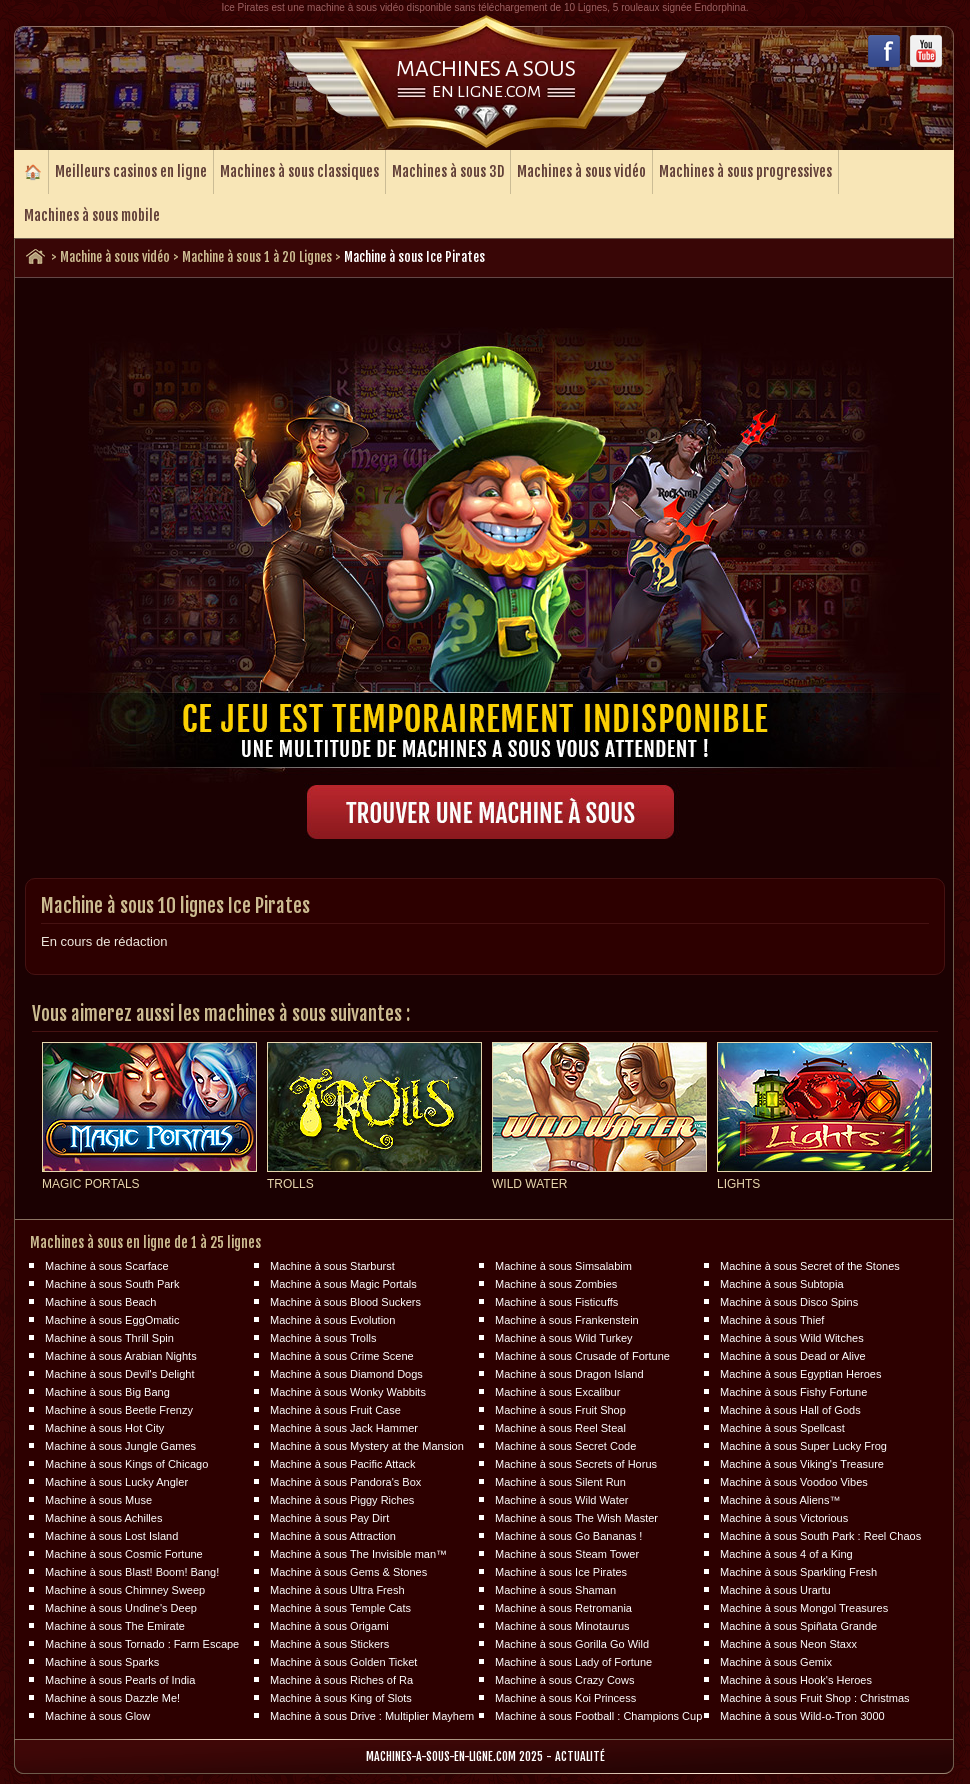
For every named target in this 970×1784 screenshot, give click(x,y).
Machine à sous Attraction (333, 1536)
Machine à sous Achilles (103, 1518)
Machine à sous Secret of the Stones (810, 1266)
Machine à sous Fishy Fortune (793, 1392)
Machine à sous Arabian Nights (121, 1356)
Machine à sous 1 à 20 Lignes (257, 257)
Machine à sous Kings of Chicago (126, 1464)
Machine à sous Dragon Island (569, 1374)
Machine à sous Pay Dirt (329, 1518)
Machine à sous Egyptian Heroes (800, 1374)
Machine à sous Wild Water (561, 1500)
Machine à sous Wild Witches (792, 1338)
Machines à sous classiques (299, 171)
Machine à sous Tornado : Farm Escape (142, 1644)
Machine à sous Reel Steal (560, 1428)
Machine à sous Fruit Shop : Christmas (815, 1698)
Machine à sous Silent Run (560, 1482)
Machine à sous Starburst (332, 1266)
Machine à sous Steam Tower (567, 1554)
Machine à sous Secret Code (565, 1446)
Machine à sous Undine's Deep (121, 1608)
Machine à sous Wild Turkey (564, 1338)
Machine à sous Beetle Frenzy (119, 1410)
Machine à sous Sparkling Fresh (798, 1572)
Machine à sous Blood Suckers (345, 1302)
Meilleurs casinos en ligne (131, 171)
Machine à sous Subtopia (782, 1284)
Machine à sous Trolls (323, 1338)
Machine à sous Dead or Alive (793, 1356)
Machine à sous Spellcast (782, 1428)
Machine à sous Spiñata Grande (798, 1626)
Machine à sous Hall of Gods (790, 1410)
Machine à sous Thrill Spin (109, 1338)
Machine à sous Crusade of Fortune (582, 1356)
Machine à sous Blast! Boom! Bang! (132, 1572)
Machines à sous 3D (448, 171)
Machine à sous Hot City (104, 1428)
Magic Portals (91, 1184)
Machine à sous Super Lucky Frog (803, 1446)
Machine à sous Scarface (107, 1266)
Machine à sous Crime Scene (342, 1356)
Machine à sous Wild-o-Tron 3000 (802, 1716)
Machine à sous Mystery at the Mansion (367, 1446)
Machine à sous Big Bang (107, 1392)
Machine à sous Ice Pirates (561, 1572)
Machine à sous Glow (97, 1716)
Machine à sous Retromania (563, 1608)
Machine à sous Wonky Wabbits (348, 1392)
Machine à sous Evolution (332, 1320)
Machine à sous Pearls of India (120, 1680)
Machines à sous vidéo (581, 171)
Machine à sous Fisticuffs (556, 1302)
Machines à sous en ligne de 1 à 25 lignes (145, 1242)
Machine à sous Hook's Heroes (796, 1680)
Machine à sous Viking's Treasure (802, 1464)
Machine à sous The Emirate (115, 1626)
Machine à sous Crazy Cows (564, 1680)
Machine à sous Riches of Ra (341, 1680)
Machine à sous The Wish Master (576, 1518)
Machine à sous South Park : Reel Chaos (820, 1536)
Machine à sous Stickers (329, 1644)
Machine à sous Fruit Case (335, 1410)
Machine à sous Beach (100, 1302)
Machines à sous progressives (745, 171)
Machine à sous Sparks (102, 1662)
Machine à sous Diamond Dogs (346, 1374)
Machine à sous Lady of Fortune (573, 1662)
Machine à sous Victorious (784, 1518)
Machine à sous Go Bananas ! (568, 1536)
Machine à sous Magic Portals (343, 1284)
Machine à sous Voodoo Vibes (794, 1482)
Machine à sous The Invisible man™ (358, 1554)
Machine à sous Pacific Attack (343, 1464)
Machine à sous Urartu (775, 1590)
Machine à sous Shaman (555, 1590)
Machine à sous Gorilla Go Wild (572, 1644)
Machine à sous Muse (98, 1500)
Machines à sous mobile (92, 215)
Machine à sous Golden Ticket (343, 1662)
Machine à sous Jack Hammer (344, 1428)
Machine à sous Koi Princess (565, 1698)
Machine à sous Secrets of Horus (576, 1464)
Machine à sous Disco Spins (789, 1302)
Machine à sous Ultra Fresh (337, 1590)
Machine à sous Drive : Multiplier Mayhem (372, 1716)
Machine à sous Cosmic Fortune (124, 1554)
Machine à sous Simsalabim (563, 1266)
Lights (738, 1184)
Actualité (580, 1756)
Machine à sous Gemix (776, 1662)
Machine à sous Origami (329, 1626)
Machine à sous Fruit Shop (560, 1410)
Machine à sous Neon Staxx (788, 1644)
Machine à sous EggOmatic (112, 1320)
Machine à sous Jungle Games (120, 1446)
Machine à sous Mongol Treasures (804, 1608)
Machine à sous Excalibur (557, 1392)
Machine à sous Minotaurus (562, 1626)
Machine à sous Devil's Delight (119, 1374)
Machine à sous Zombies (556, 1284)
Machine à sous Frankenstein (567, 1320)
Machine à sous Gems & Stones (348, 1572)
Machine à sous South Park (112, 1284)
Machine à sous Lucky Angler (116, 1482)
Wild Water (529, 1184)
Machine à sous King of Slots (341, 1698)
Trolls (290, 1184)
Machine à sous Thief (772, 1320)
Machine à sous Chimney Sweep (125, 1590)
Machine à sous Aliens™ (780, 1500)
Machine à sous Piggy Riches (342, 1500)
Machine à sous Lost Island (111, 1536)
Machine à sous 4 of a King (786, 1554)
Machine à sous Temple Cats (340, 1608)
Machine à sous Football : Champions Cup (598, 1716)
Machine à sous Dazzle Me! (112, 1698)
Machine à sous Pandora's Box (345, 1482)
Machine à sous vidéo (115, 257)
